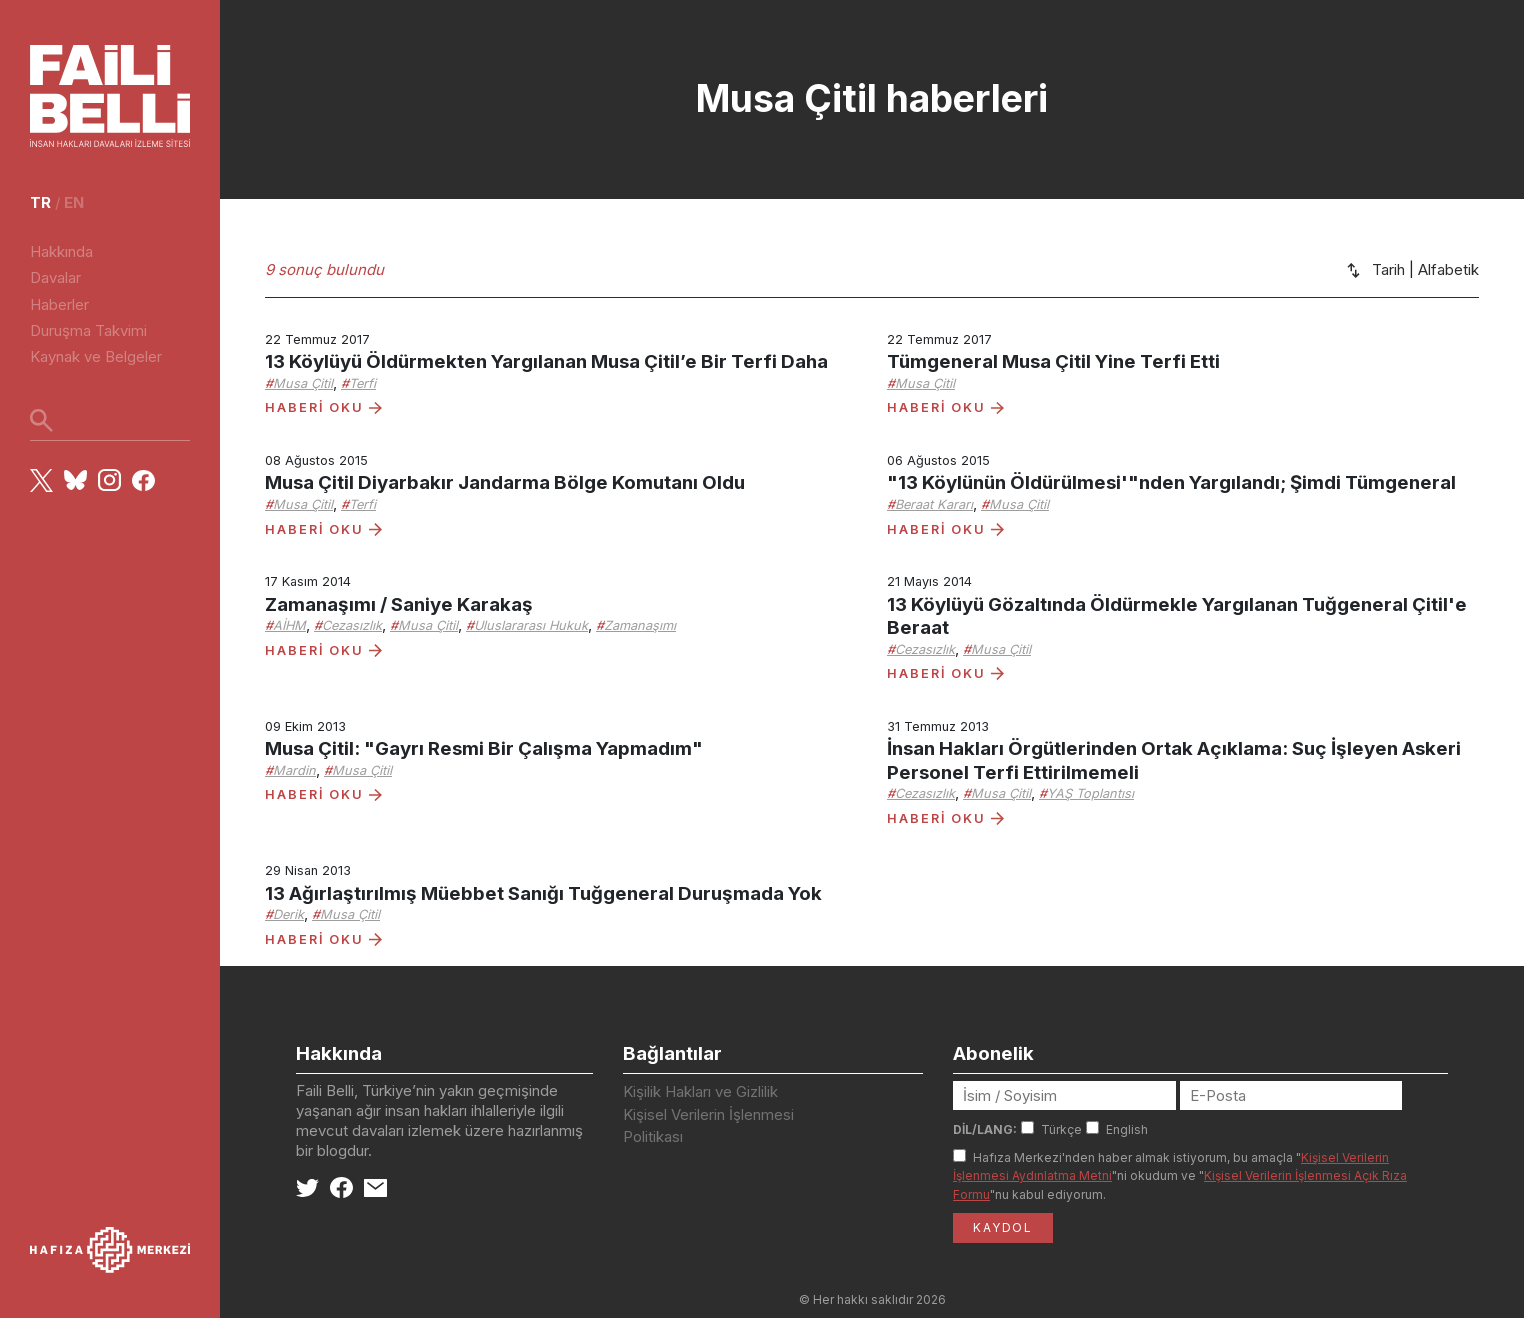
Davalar (55, 277)
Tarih (1388, 269)
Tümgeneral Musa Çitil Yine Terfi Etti (1053, 361)
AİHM (289, 625)
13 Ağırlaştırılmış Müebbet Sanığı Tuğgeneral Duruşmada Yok (543, 893)
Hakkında (61, 251)
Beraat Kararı (934, 504)
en (74, 202)
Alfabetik (1448, 269)
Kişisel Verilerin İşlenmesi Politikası (708, 1126)
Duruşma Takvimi (88, 330)
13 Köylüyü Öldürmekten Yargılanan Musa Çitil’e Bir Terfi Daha (546, 361)
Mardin (294, 770)
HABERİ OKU (323, 407)
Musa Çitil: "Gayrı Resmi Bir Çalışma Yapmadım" (484, 748)
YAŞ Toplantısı (1090, 793)
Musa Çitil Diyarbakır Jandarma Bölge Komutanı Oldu (505, 482)
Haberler (59, 304)
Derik (288, 914)
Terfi (362, 383)
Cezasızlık (352, 625)
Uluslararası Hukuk (531, 625)
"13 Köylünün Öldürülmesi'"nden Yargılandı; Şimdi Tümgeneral (1171, 482)
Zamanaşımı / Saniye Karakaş (399, 604)
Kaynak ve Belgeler (96, 356)
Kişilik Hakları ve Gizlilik (700, 1091)
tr (40, 202)
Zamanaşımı (640, 625)
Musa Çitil (303, 383)
